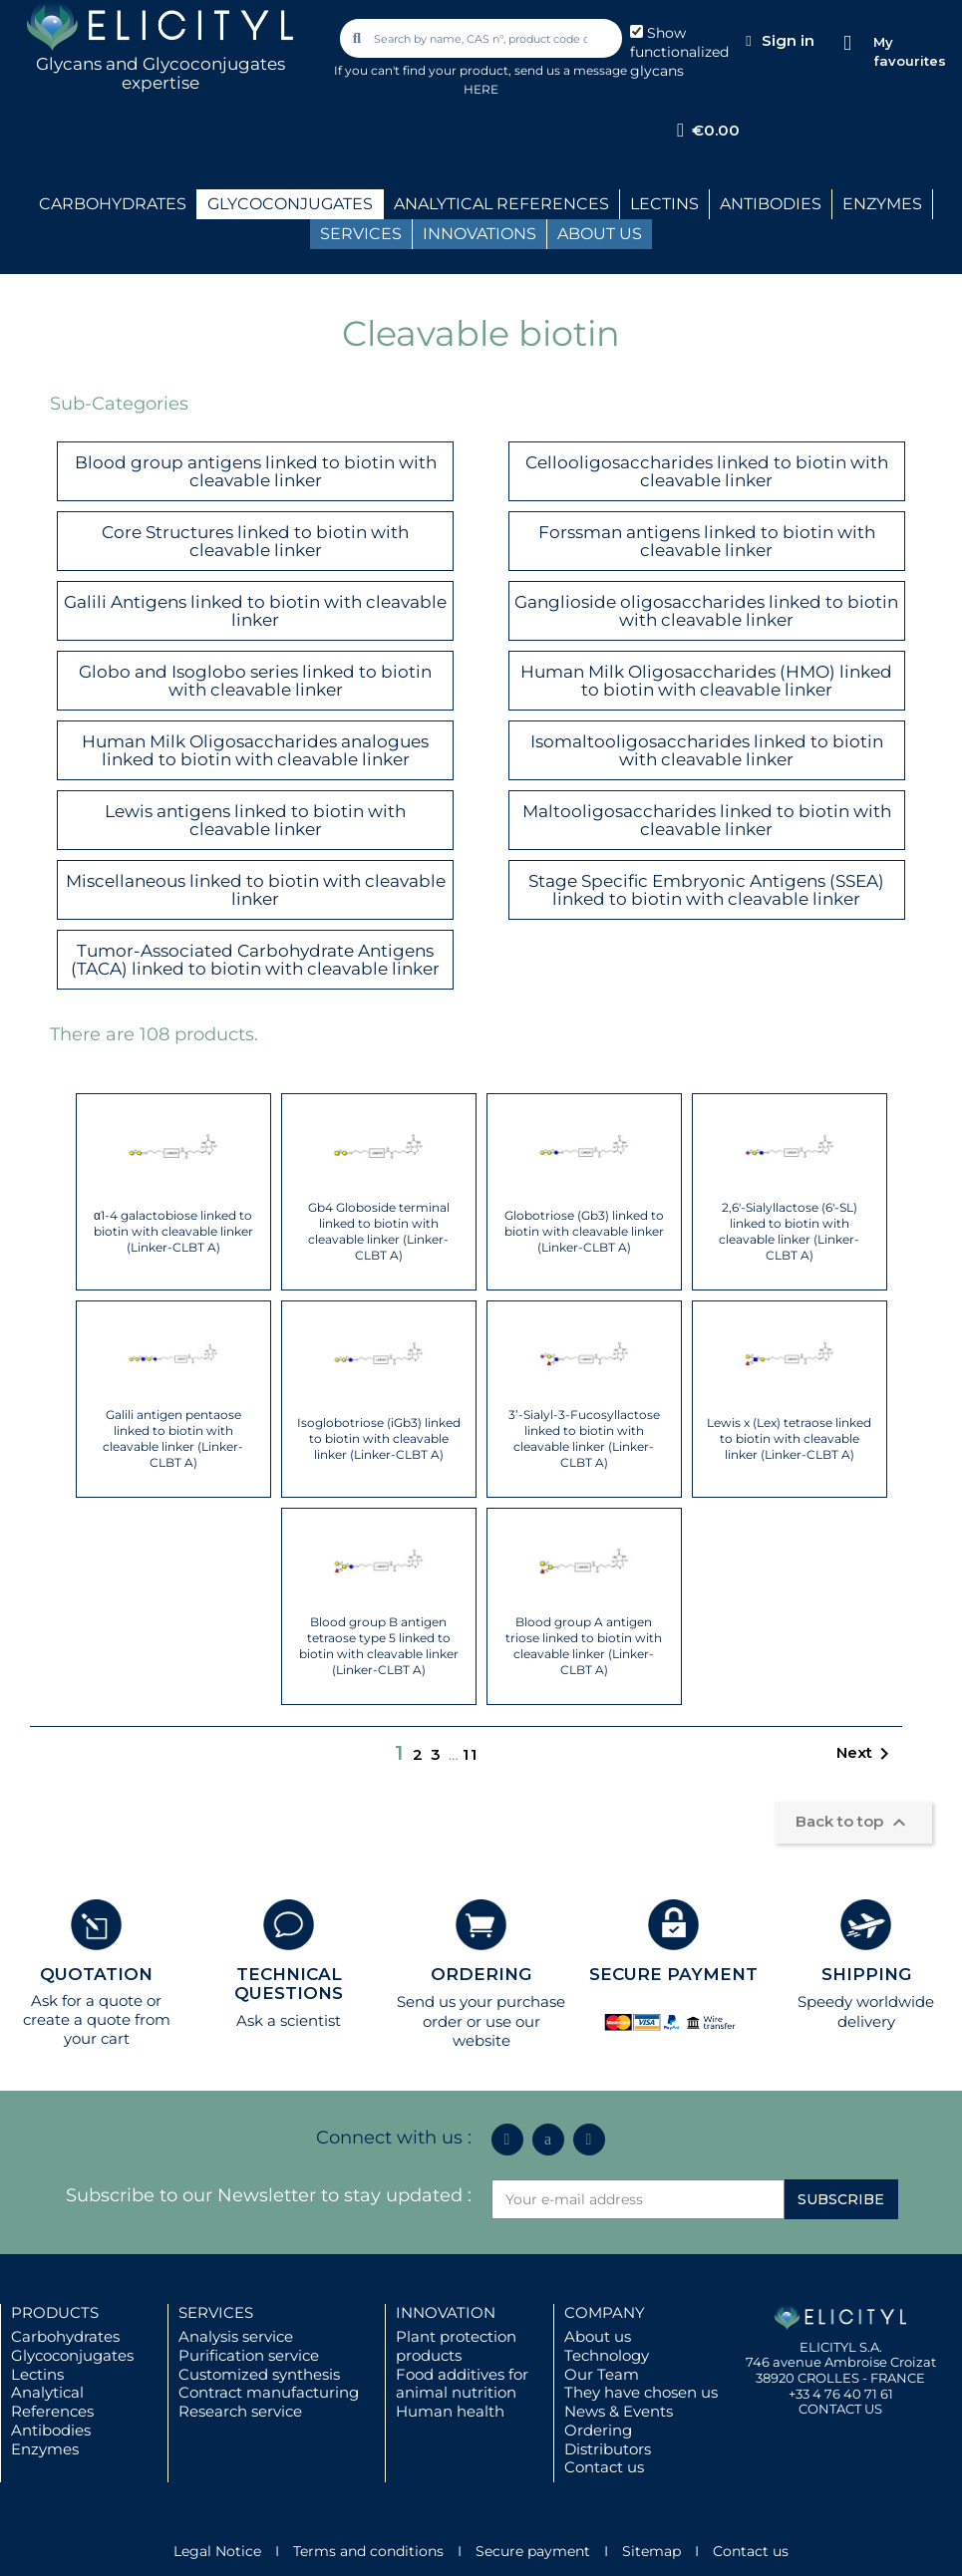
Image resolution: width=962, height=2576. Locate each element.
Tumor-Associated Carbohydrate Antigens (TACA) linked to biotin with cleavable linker (255, 960)
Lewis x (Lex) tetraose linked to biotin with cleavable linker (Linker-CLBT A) (789, 1438)
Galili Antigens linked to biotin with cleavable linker (255, 611)
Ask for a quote (87, 2000)
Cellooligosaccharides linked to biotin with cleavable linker (706, 471)
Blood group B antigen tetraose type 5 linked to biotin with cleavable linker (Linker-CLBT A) (379, 1645)
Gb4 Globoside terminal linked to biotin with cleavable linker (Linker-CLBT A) (379, 1231)
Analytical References (52, 2402)
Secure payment (533, 2551)
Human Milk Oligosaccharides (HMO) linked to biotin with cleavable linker (706, 681)
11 (471, 1754)
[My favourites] (847, 43)
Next (866, 1754)
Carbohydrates (65, 2336)
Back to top (853, 1823)
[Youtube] (589, 2139)
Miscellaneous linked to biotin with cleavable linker (256, 890)
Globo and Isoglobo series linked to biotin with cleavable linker (255, 681)
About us (597, 2336)
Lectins (37, 2374)
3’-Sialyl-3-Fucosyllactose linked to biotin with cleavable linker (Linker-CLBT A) (584, 1438)
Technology (606, 2355)
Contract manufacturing (268, 2392)
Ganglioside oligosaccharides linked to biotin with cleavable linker (706, 611)
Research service (240, 2411)
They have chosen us (641, 2392)
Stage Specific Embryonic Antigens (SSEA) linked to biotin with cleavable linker (706, 890)
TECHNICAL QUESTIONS (288, 1983)
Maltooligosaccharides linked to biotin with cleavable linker (706, 820)
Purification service (248, 2355)
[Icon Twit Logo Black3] (548, 2139)
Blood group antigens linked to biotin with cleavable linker (256, 471)
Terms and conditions (368, 2551)
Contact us (604, 2466)
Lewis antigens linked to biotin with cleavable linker (255, 820)
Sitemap (651, 2551)
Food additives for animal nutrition (462, 2384)
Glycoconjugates (72, 2355)
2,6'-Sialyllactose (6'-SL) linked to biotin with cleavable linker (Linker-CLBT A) (789, 1231)
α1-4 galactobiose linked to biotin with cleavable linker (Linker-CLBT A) (173, 1231)
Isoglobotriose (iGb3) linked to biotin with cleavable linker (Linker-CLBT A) (379, 1438)
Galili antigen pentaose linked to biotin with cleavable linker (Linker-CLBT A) (173, 1438)
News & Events (618, 2411)
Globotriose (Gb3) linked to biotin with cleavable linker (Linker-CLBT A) (584, 1231)
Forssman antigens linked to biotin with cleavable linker (706, 541)
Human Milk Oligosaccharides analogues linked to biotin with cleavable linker (255, 750)
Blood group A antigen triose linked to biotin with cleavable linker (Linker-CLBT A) (583, 1645)
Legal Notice (217, 2551)
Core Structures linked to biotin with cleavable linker (255, 541)
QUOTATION (96, 1974)
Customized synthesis (259, 2374)
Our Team (601, 2374)
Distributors (607, 2448)
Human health (450, 2411)
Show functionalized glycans (679, 52)
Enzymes (45, 2448)
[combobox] (482, 38)
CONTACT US (840, 2409)
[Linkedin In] (507, 2139)
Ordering (598, 2430)
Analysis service (235, 2336)
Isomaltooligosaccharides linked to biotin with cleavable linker (706, 750)
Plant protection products (456, 2346)
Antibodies (51, 2430)
